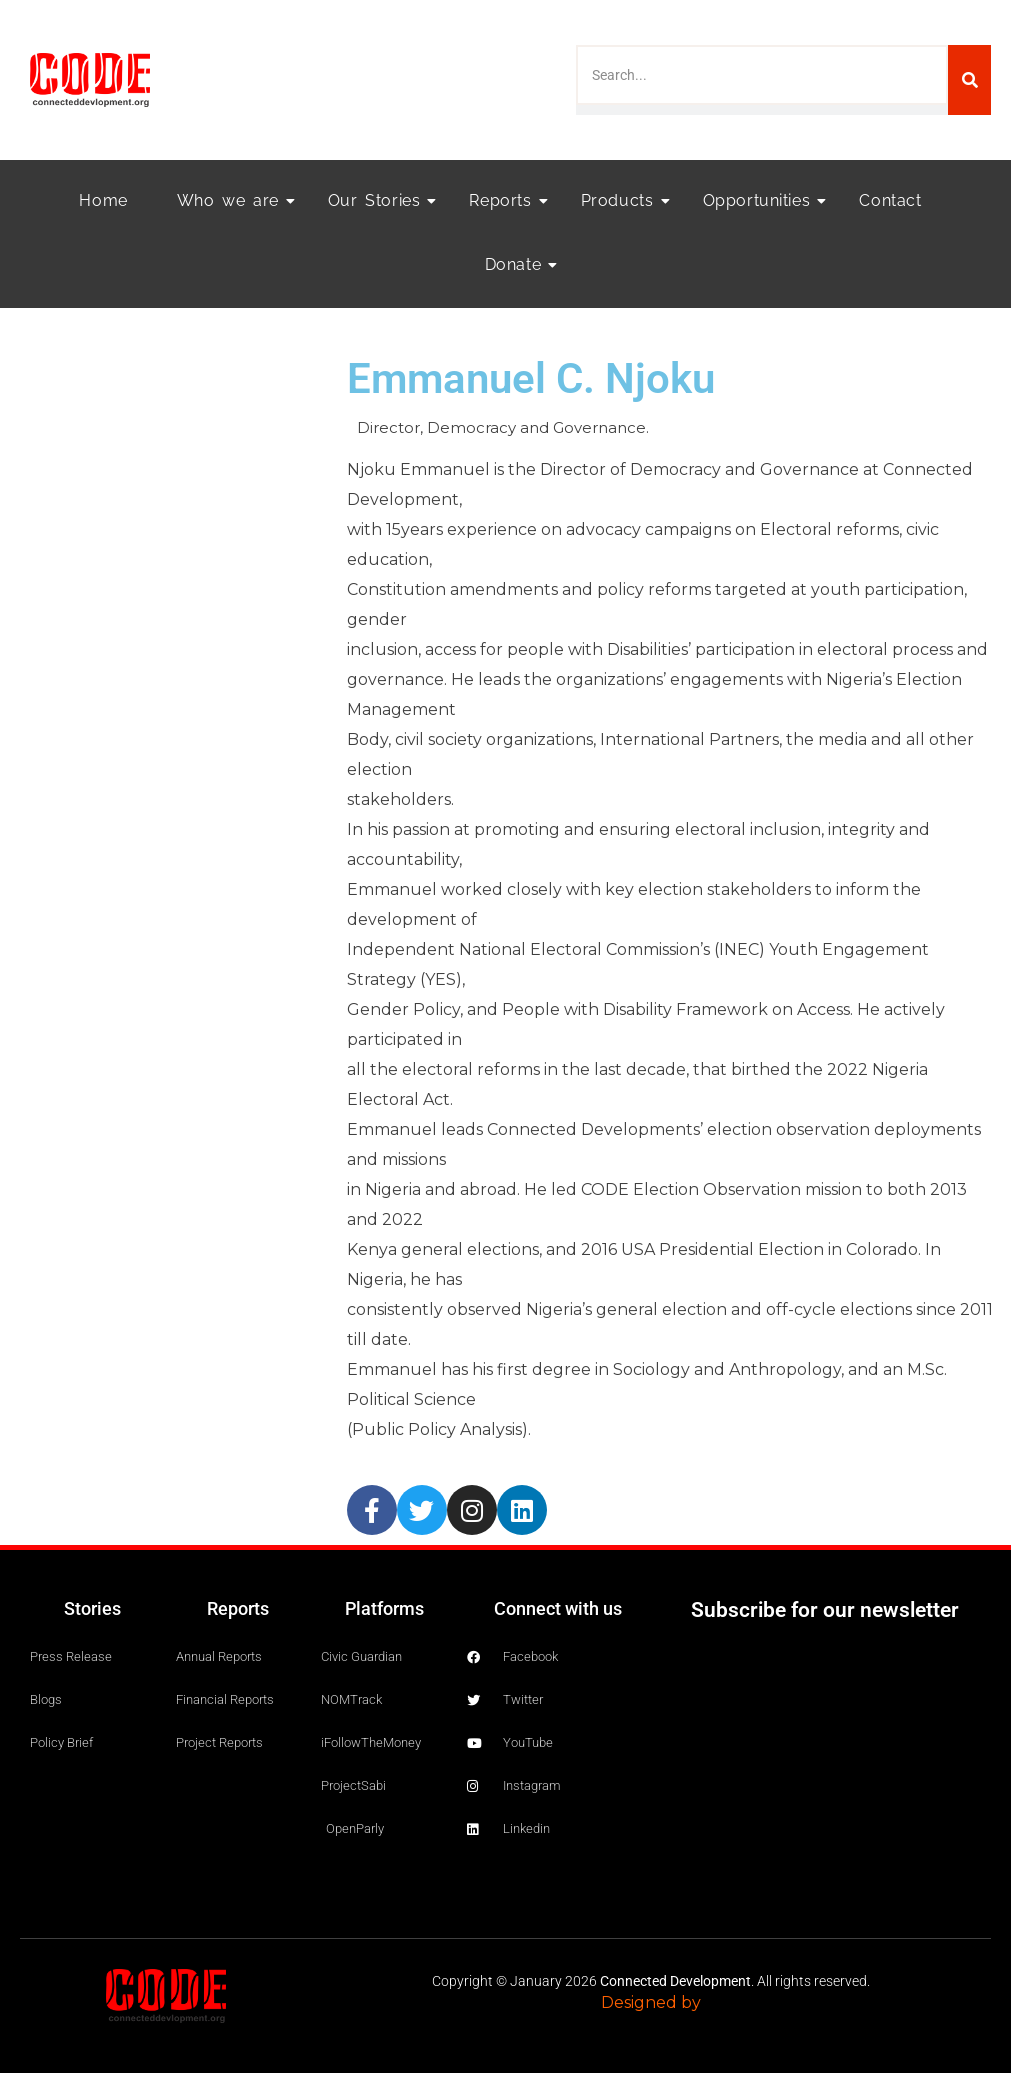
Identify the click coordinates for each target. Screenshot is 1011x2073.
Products (623, 200)
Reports (506, 200)
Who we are (234, 200)
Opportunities (763, 200)
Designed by (651, 2002)
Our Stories (380, 200)
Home (103, 200)
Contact (890, 200)
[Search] (969, 80)
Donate (519, 264)
